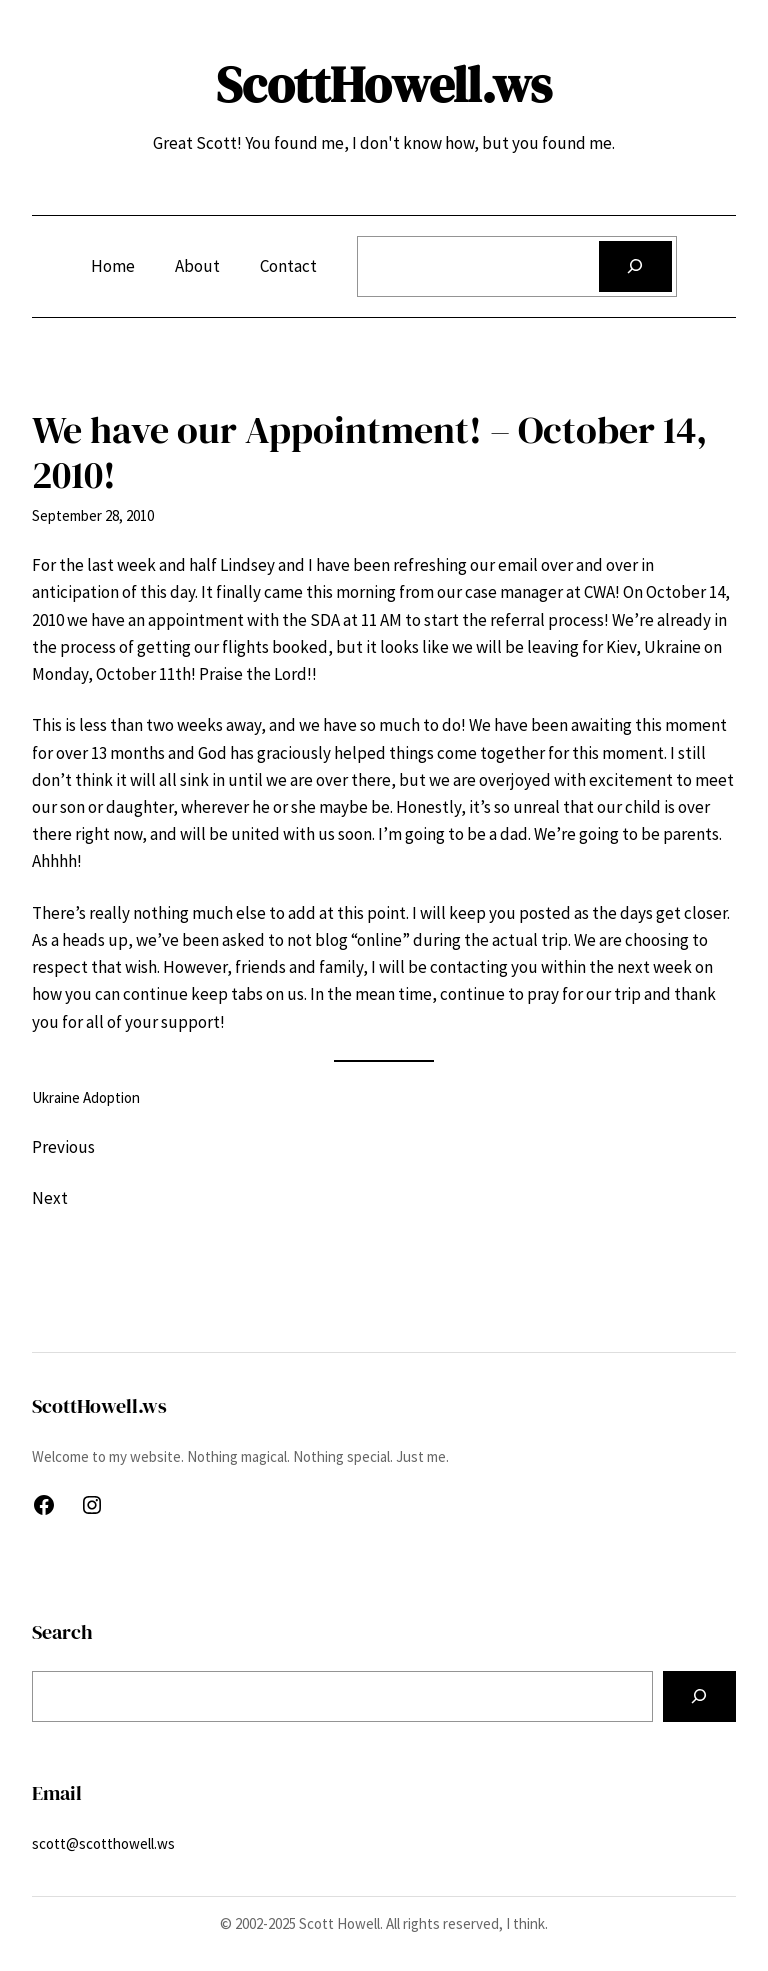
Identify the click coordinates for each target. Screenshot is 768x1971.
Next (50, 1198)
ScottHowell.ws (384, 84)
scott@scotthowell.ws (103, 1843)
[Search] (635, 266)
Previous (63, 1147)
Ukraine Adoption (86, 1097)
